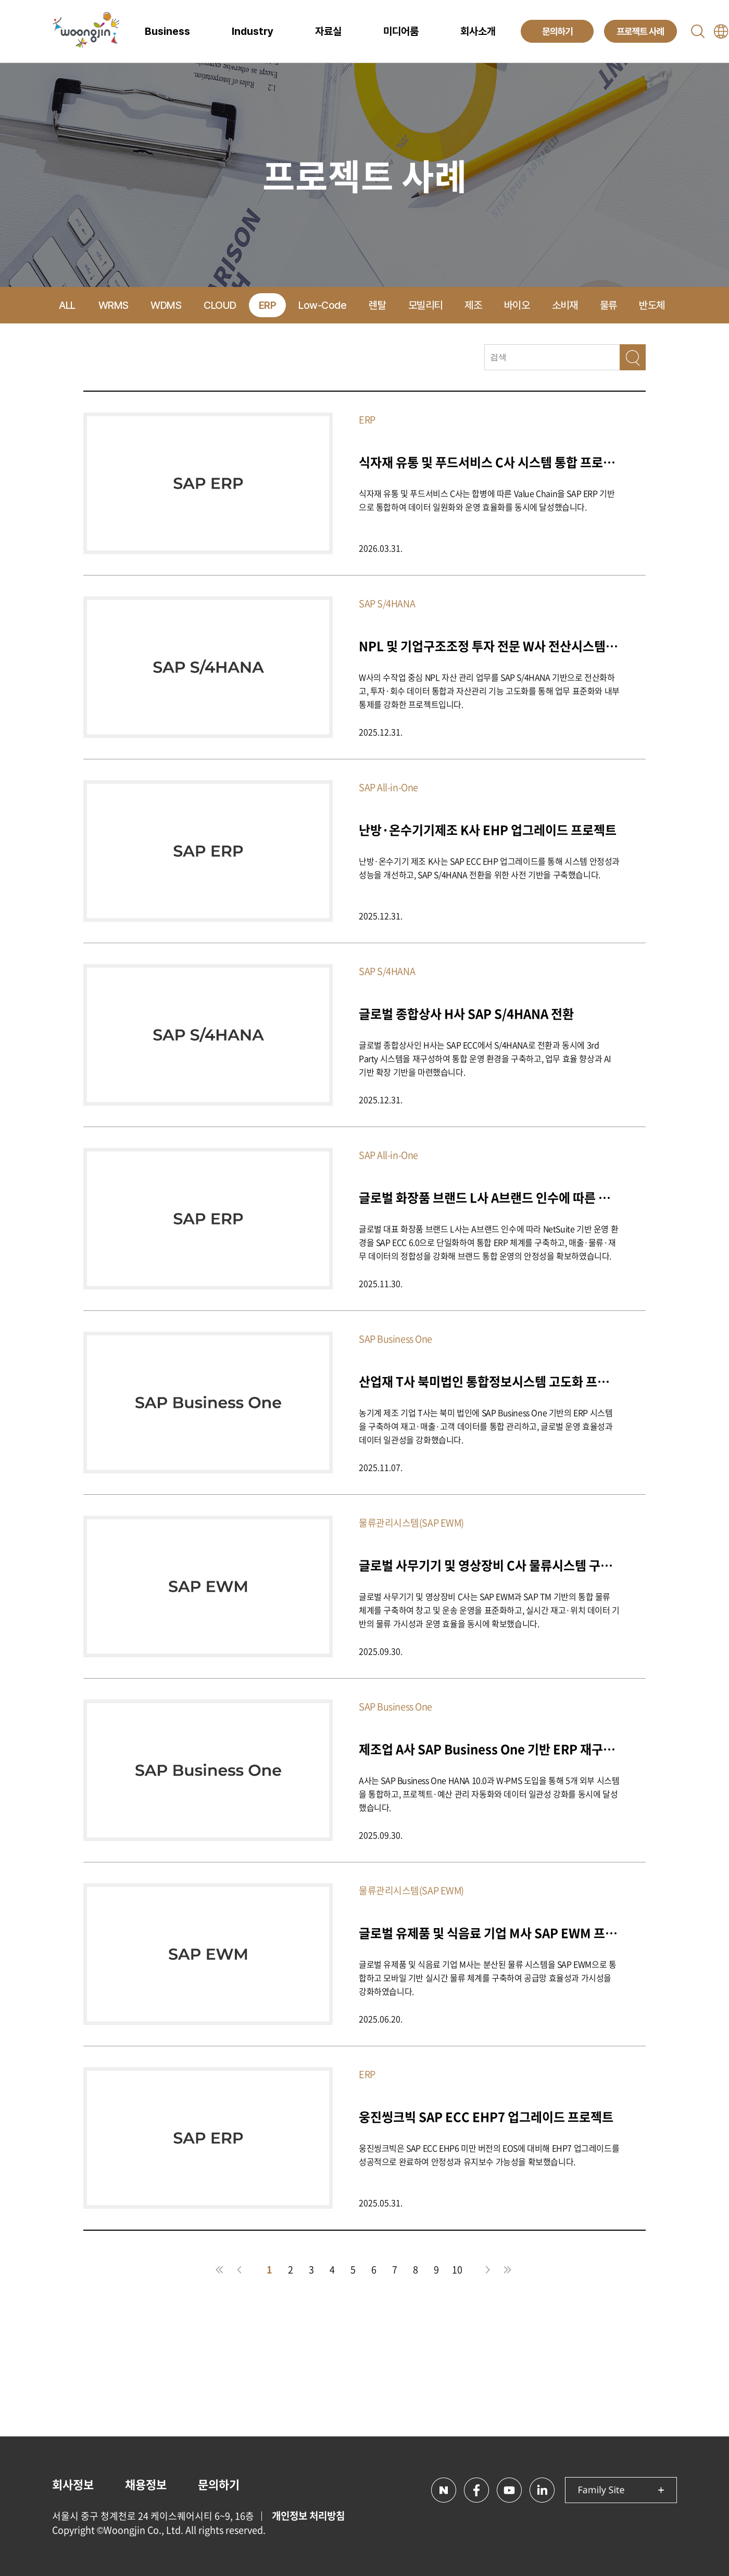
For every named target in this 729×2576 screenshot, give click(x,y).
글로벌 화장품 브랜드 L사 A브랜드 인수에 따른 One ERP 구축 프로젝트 (489, 1197)
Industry (252, 31)
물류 (608, 305)
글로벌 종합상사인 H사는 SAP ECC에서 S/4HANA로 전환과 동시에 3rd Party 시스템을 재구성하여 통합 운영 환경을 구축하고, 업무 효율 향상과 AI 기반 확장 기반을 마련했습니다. (485, 1058)
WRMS (113, 305)
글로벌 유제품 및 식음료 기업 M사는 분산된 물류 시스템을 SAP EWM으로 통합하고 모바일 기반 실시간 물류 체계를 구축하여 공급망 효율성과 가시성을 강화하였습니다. (487, 1977)
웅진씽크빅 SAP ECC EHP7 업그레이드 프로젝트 (486, 2116)
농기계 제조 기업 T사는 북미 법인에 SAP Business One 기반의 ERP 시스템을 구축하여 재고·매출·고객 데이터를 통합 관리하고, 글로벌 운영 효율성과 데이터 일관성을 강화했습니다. (486, 1426)
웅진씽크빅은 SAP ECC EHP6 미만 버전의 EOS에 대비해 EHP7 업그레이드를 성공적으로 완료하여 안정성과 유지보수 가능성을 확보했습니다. (489, 2155)
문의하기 (219, 2484)
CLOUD (220, 305)
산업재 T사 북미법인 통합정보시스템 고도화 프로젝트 (489, 1381)
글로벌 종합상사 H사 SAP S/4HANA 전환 (466, 1013)
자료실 (328, 31)
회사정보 (73, 2484)
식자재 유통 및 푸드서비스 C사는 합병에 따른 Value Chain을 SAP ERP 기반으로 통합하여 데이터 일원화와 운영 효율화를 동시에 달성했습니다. (486, 500)
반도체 (652, 305)
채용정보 (146, 2484)
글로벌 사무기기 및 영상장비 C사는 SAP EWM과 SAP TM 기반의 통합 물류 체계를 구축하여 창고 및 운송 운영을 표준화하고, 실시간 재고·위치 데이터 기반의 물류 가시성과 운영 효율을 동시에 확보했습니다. (489, 1610)
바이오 (517, 305)
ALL (67, 305)
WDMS (165, 305)
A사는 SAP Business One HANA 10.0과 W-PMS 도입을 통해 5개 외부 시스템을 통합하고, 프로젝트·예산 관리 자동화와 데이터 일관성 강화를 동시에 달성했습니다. (489, 1794)
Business (167, 31)
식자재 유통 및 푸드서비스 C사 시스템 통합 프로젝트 (489, 462)
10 (457, 2269)
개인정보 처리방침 (308, 2515)
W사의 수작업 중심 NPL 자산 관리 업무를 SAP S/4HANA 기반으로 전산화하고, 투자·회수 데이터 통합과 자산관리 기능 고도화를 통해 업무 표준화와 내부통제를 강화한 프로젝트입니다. (489, 690)
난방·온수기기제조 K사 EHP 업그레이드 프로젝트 (488, 829)
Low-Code (322, 305)
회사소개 (478, 31)
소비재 (565, 305)
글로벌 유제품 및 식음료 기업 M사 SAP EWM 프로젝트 (489, 1932)
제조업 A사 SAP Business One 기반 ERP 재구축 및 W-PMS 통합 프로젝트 (489, 1749)
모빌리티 (425, 305)
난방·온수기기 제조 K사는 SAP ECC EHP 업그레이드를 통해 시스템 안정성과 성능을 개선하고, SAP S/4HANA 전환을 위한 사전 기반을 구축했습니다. (489, 868)
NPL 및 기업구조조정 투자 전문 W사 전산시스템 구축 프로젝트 (489, 645)
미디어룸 (401, 31)
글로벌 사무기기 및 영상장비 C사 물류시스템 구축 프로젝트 (489, 1565)
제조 (473, 305)
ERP (267, 305)
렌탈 (377, 305)
